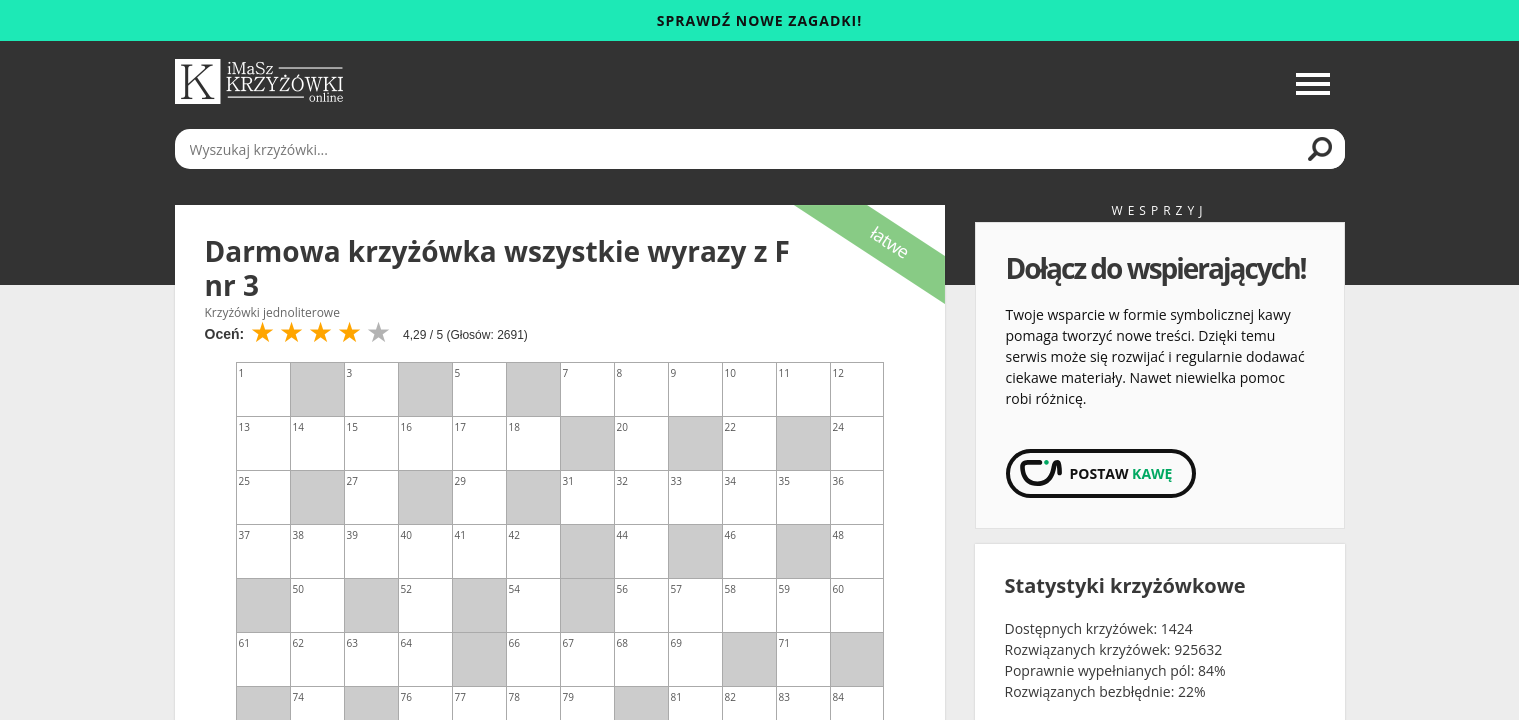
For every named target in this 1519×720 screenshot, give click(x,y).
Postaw (1121, 473)
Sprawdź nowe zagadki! (759, 20)
